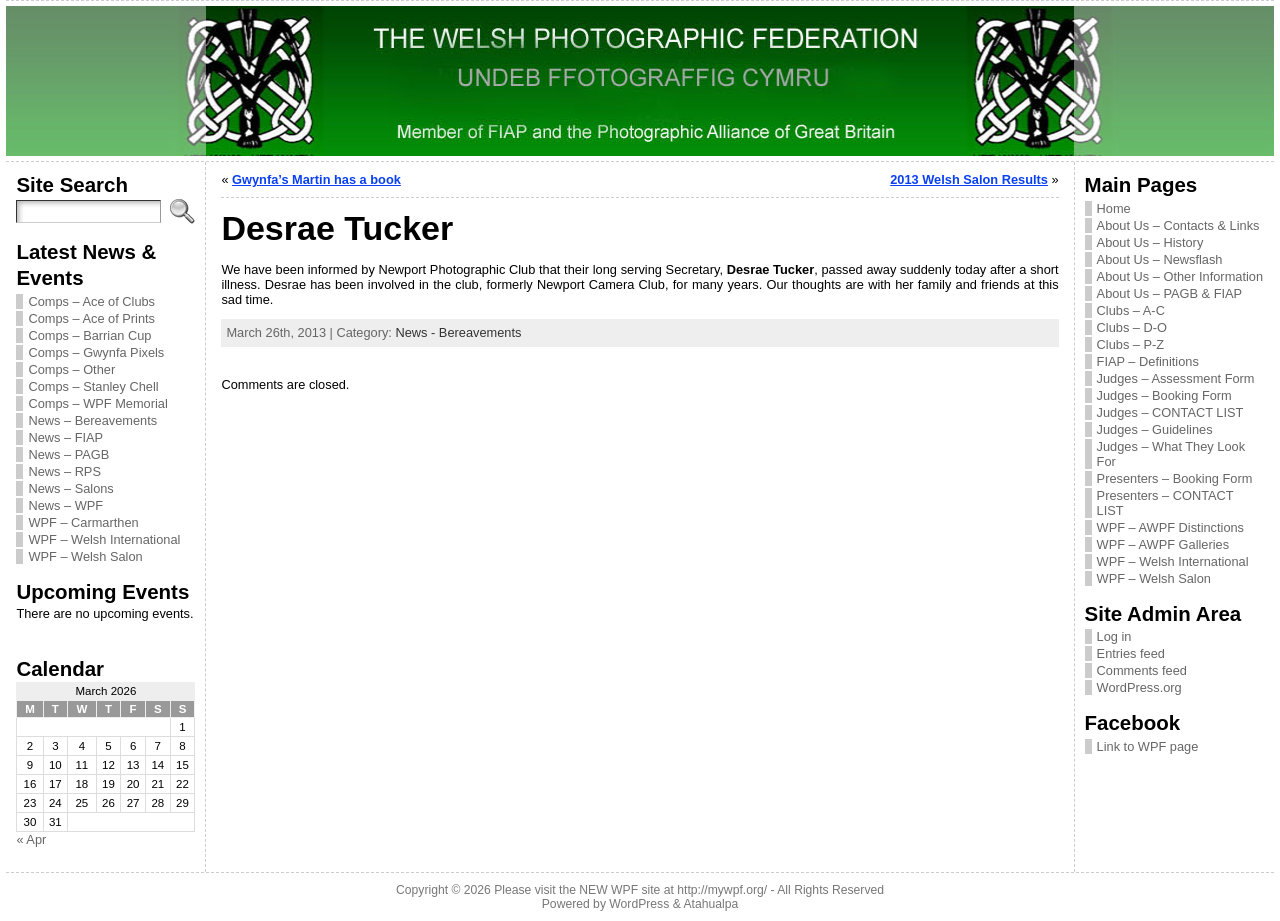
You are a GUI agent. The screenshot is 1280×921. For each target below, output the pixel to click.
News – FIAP (65, 437)
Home (1114, 208)
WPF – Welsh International (104, 539)
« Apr (31, 839)
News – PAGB (68, 454)
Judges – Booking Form (1164, 395)
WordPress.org (1139, 687)
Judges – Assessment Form (1176, 378)
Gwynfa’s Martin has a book (316, 179)
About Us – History (1150, 242)
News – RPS (64, 471)
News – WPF (65, 505)
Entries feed (1131, 653)
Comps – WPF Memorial (97, 403)
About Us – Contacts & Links (1178, 225)
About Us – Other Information (1180, 276)
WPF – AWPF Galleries (1163, 544)
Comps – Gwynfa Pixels (96, 352)
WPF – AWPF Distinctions (1170, 527)
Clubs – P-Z (1131, 344)
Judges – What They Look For (1171, 454)
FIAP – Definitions (1148, 361)
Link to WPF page (1148, 746)
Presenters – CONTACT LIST (1165, 503)
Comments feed (1142, 670)
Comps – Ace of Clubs (91, 301)
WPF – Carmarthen (83, 522)
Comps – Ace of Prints (91, 318)
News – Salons (70, 488)
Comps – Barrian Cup (89, 335)
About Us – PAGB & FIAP (1170, 293)
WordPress (639, 904)
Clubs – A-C (1131, 310)
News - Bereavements (458, 332)
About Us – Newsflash (1160, 259)
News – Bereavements (92, 420)
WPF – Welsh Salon (85, 556)
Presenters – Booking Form (1175, 478)
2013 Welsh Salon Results (969, 179)
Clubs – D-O (1132, 327)
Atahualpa (710, 904)
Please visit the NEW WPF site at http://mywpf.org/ (630, 890)
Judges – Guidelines (1155, 429)
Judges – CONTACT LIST (1170, 412)
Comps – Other (71, 369)
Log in (1114, 636)
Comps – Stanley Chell (93, 386)
